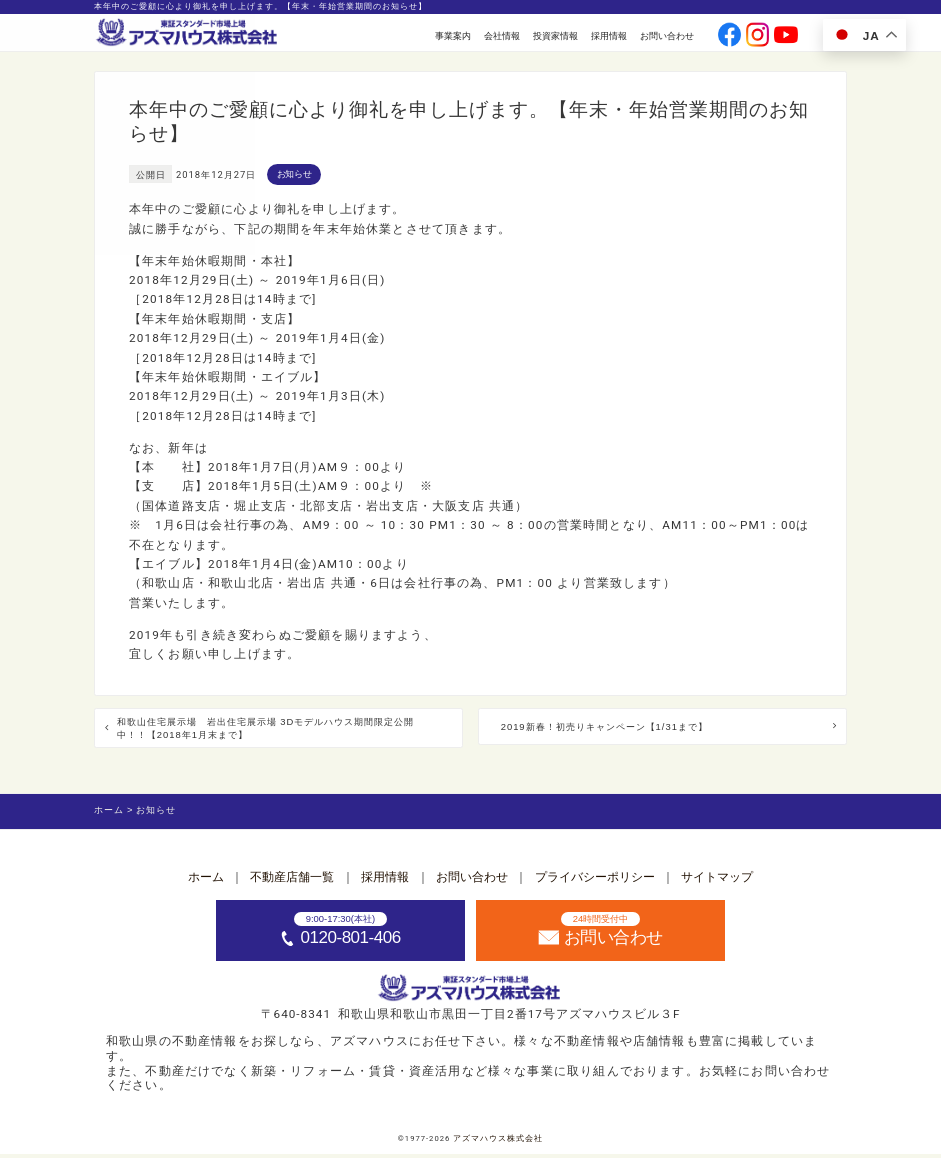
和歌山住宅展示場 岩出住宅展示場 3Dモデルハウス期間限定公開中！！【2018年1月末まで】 (275, 730)
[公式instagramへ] (758, 36)
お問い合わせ (667, 35)
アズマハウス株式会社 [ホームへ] (498, 1141)
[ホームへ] (188, 33)
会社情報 (502, 35)
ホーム (206, 879)
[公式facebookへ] (730, 36)
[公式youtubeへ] (786, 36)
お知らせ (294, 173)
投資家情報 (555, 35)
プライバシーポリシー (595, 879)
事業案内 (453, 35)
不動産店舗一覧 (292, 879)
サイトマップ (717, 879)
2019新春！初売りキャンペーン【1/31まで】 (638, 728)
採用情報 (609, 35)
